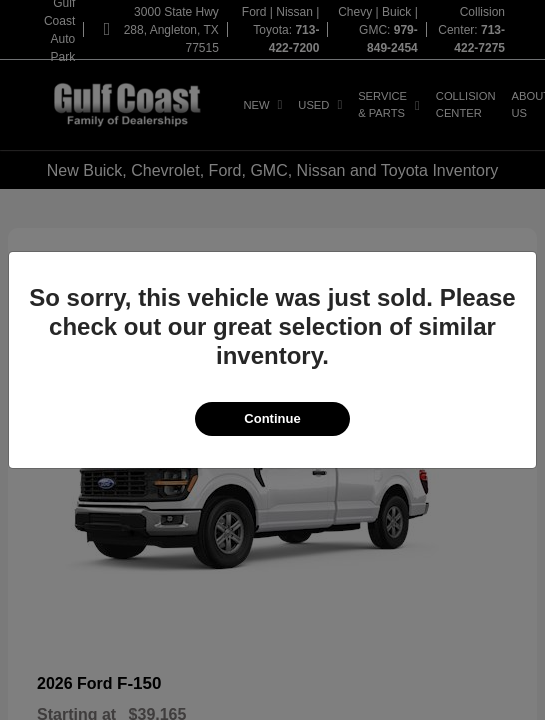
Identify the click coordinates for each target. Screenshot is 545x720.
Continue (272, 418)
